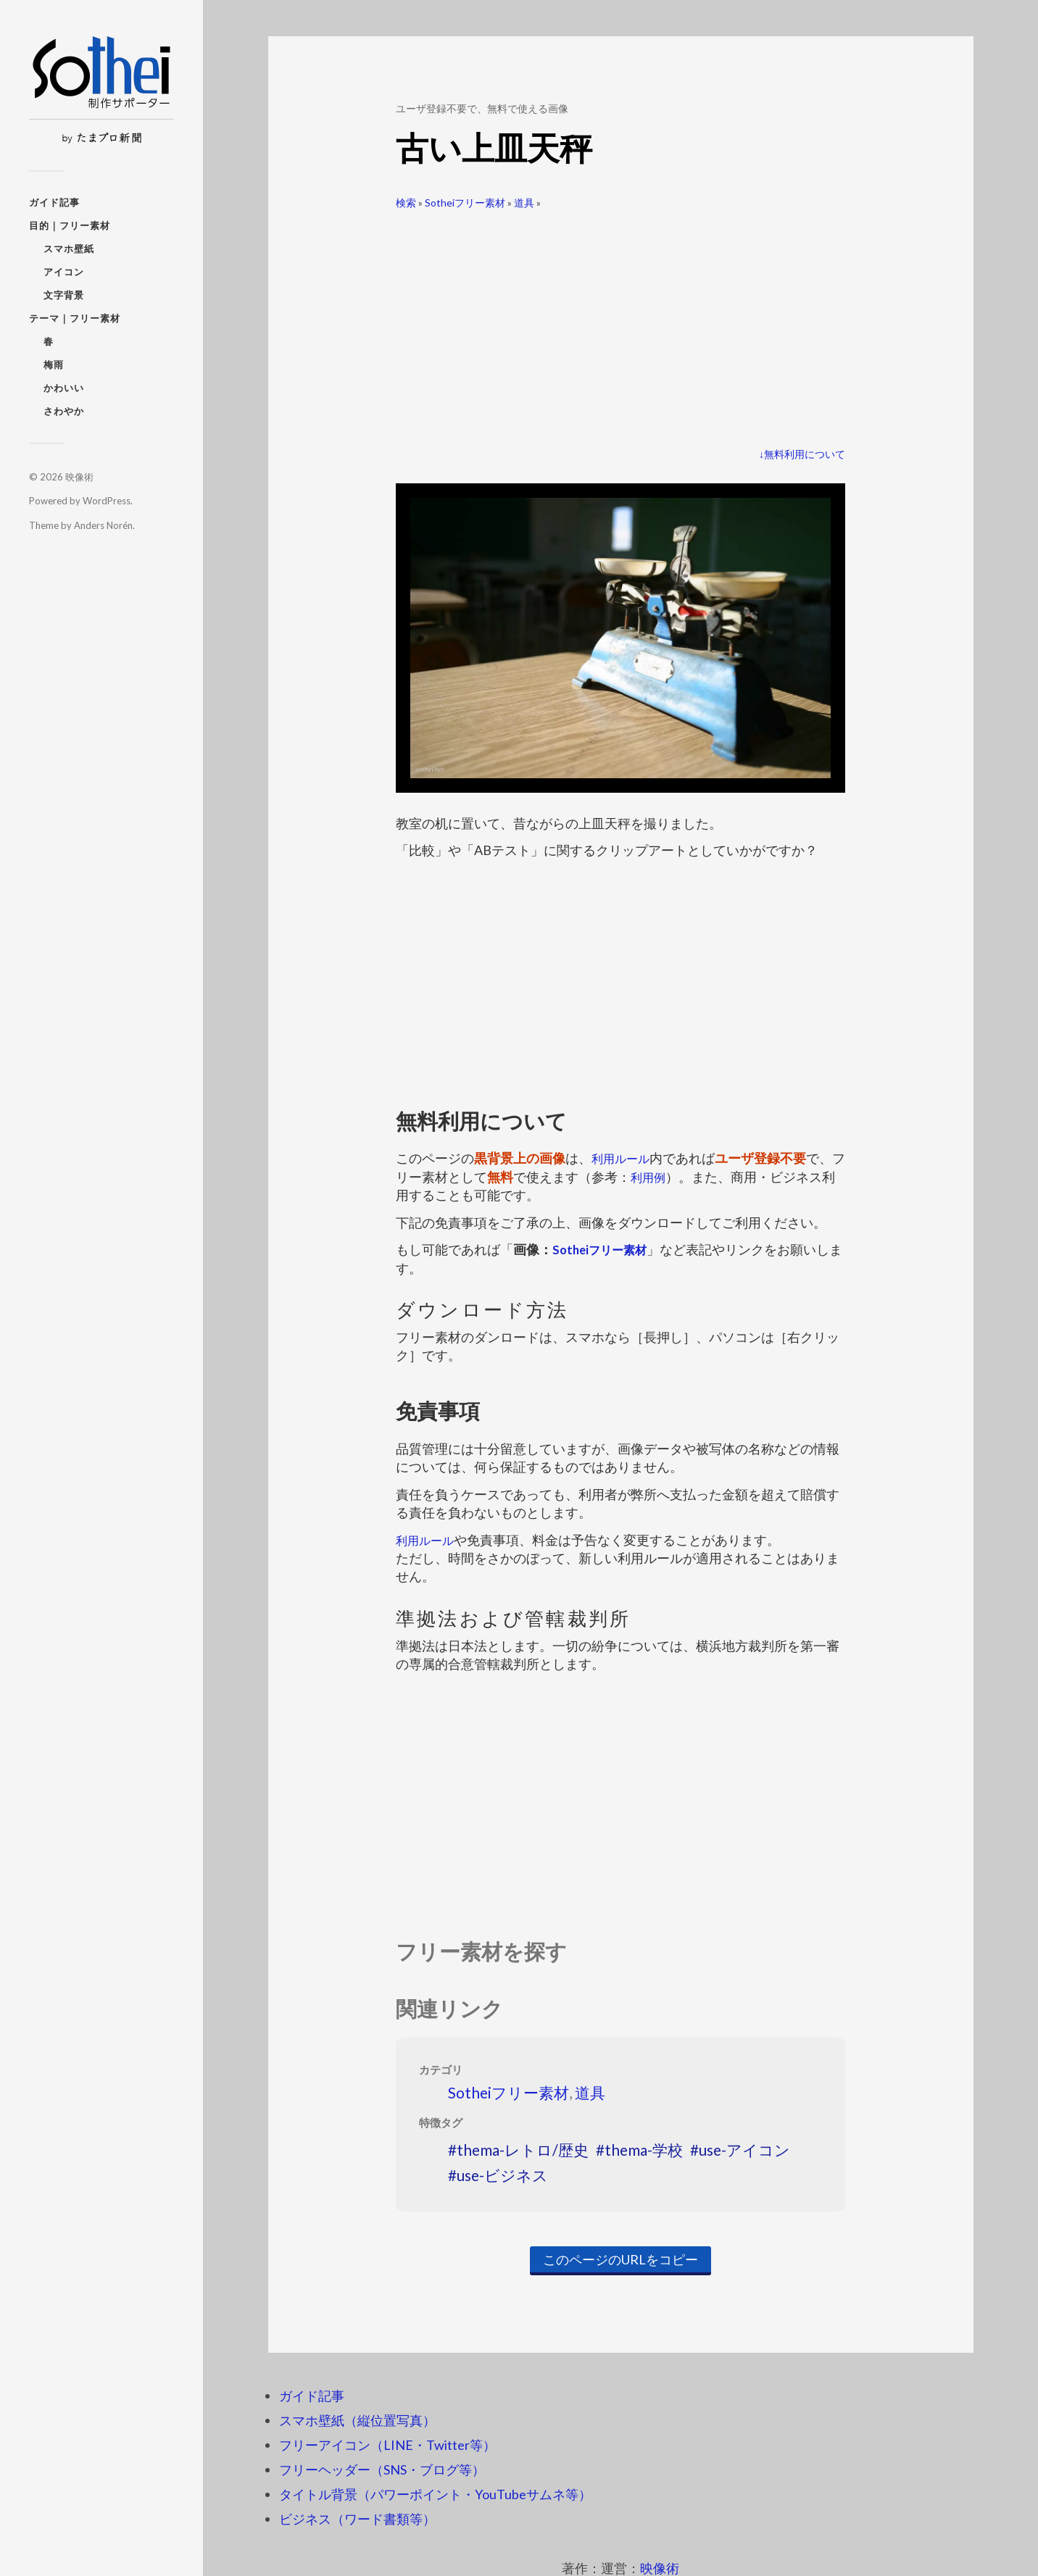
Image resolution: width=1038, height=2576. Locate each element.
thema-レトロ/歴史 (523, 2150)
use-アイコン (744, 2150)
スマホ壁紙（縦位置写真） (357, 2420)
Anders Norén (103, 525)
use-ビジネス (502, 2175)
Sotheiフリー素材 (465, 202)
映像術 (79, 477)
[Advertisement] (620, 323)
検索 (406, 202)
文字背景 (63, 295)
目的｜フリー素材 (69, 225)
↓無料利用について (802, 454)
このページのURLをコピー (620, 2259)
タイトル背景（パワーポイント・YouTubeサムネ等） (435, 2494)
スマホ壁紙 (68, 248)
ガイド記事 (54, 202)
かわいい (63, 387)
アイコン (63, 272)
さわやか (63, 411)
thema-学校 (644, 2150)
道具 (524, 202)
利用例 (663, 1177)
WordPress (106, 501)
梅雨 (53, 364)
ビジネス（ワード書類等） (357, 2519)
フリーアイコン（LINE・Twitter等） (387, 2445)
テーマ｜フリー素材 (74, 318)
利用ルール (624, 1158)
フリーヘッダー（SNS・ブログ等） (382, 2469)
